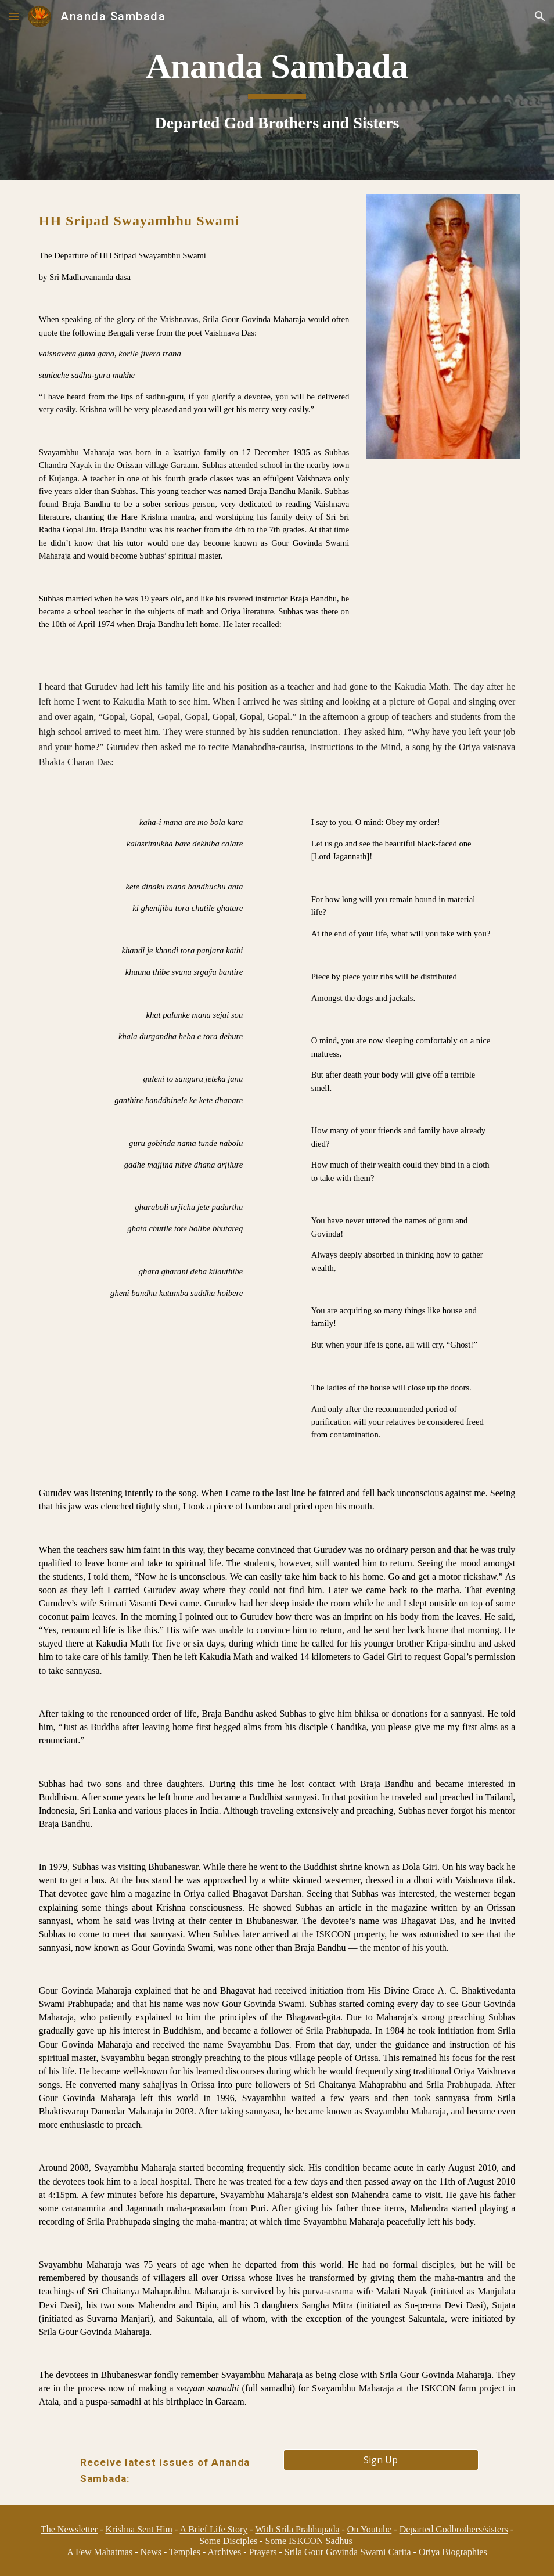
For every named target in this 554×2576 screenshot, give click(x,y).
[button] (14, 16)
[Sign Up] (381, 2460)
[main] (277, 89)
